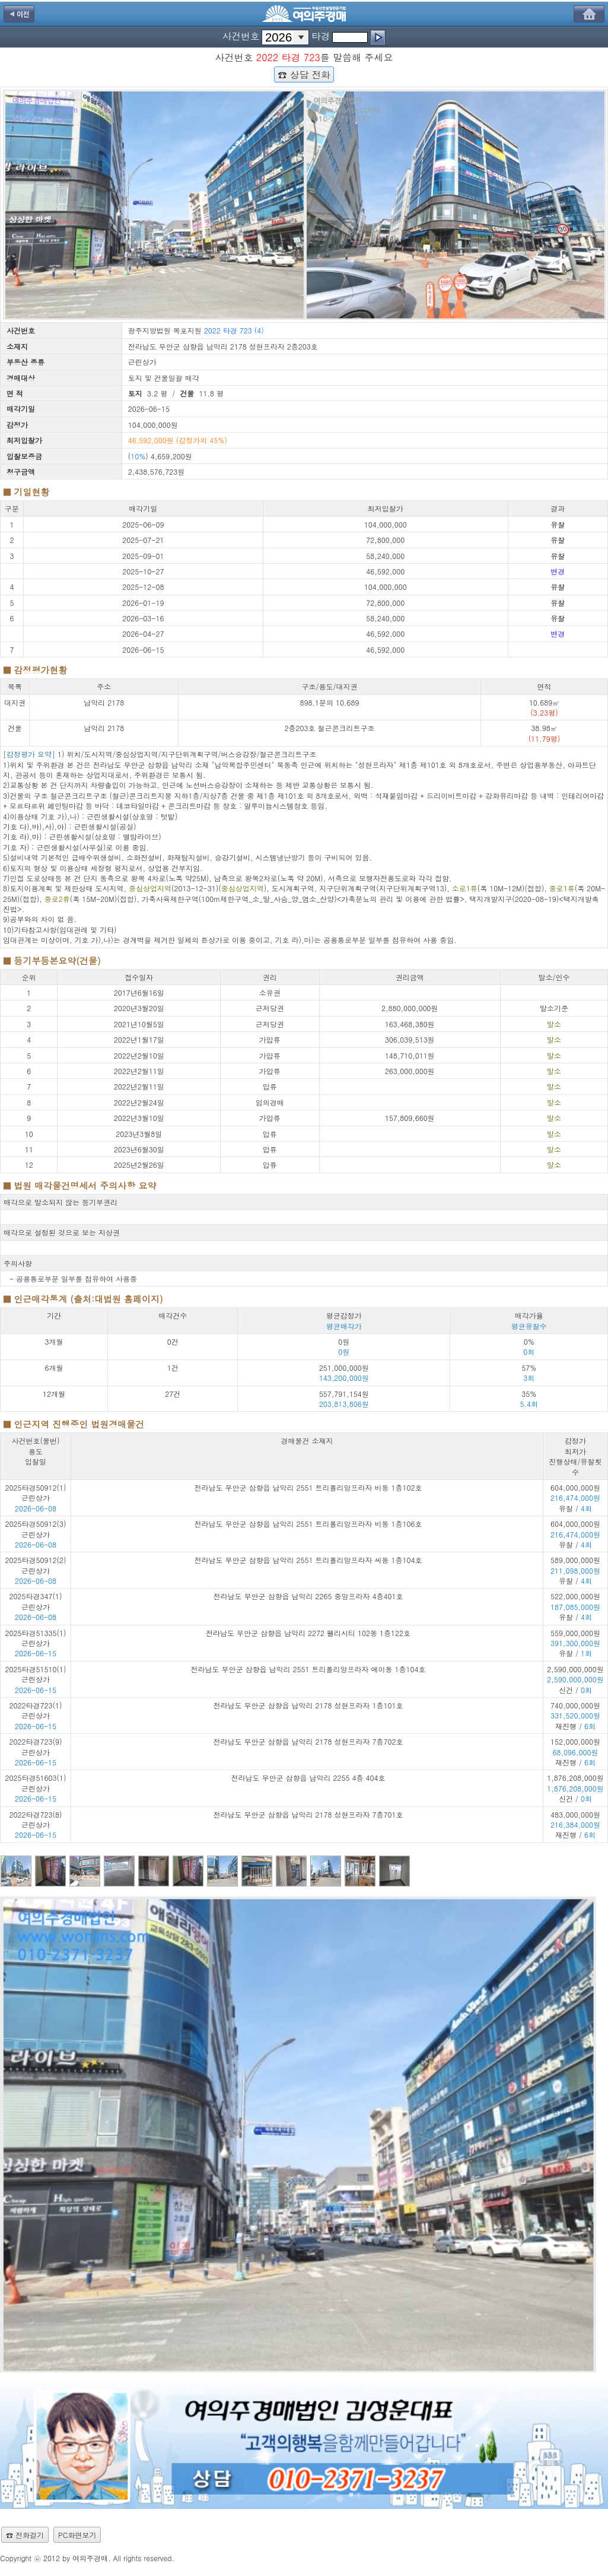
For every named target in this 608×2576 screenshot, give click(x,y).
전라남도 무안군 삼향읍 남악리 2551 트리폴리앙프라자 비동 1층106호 (308, 1524)
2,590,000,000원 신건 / (575, 1679)
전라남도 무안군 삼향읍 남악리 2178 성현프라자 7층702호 (308, 1741)
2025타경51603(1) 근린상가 (35, 1783)
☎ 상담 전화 (304, 74)
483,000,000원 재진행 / (575, 1824)
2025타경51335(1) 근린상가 (35, 1638)
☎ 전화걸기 (25, 2535)
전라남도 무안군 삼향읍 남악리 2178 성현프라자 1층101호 (308, 1705)
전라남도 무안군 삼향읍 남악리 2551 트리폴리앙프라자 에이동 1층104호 (307, 1669)
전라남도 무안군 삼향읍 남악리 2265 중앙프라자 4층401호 (308, 1596)
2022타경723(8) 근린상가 (35, 1819)
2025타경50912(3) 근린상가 (35, 1529)
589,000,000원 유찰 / (575, 1570)
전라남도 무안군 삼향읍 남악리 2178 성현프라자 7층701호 (308, 1814)
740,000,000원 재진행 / (575, 1715)
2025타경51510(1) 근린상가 (35, 1674)
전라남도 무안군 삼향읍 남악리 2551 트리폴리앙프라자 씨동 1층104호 (308, 1560)
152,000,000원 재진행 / (575, 1751)
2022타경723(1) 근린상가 (35, 1710)
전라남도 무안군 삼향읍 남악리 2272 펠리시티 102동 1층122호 (308, 1633)
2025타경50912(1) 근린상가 (35, 1492)
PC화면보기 (77, 2535)
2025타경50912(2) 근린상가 (35, 1565)
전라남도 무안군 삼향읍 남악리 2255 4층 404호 (308, 1778)
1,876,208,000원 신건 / (575, 1788)
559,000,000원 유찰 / (575, 1643)
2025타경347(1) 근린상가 (35, 1601)
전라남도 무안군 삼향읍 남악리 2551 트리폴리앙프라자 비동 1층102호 (308, 1487)
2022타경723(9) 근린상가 (35, 1746)
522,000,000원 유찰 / (575, 1606)
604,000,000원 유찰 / (575, 1497)
